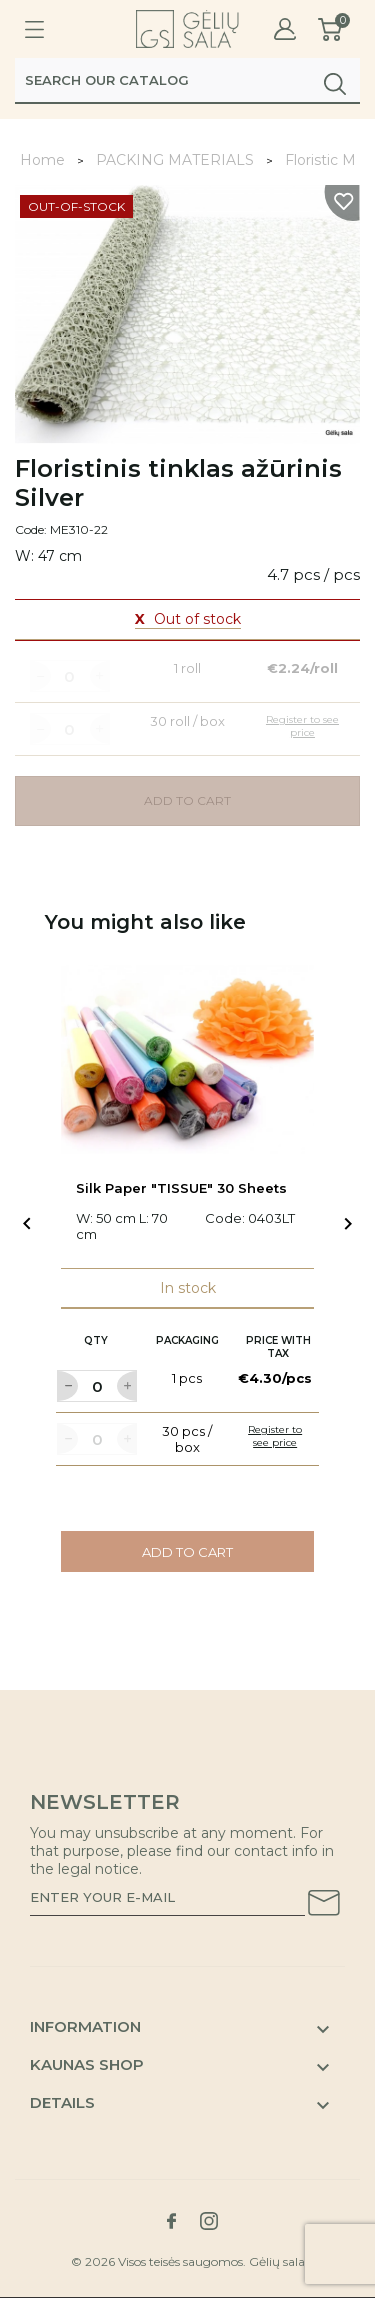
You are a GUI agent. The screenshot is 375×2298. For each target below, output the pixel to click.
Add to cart (187, 1552)
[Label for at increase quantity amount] (127, 1386)
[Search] (187, 80)
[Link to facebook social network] (172, 2221)
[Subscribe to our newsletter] (324, 1906)
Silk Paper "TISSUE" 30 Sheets (181, 1188)
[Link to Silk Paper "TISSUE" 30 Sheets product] (187, 1060)
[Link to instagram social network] (209, 2221)
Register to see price (275, 1436)
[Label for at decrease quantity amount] (67, 1386)
